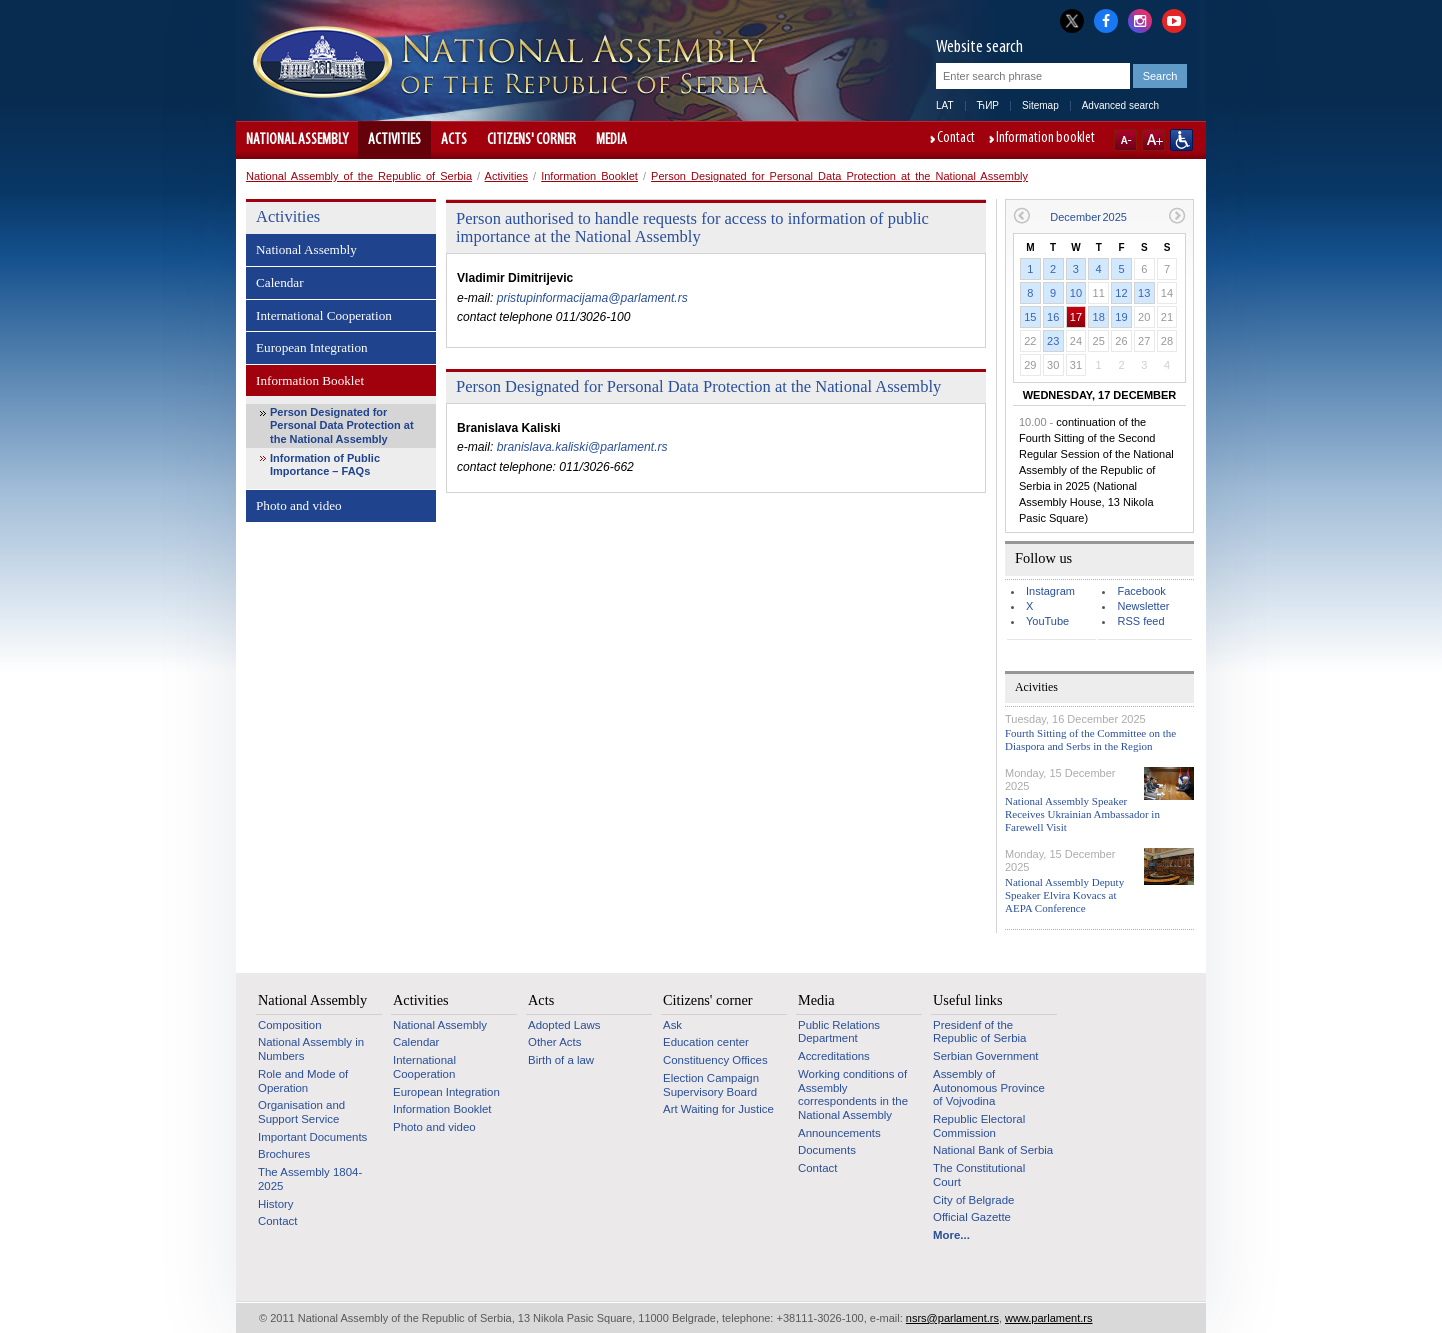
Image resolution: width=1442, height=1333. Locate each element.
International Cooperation (324, 315)
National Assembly (297, 140)
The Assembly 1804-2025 (310, 1179)
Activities (394, 140)
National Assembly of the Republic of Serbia (359, 176)
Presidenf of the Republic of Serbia (979, 1032)
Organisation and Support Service (301, 1112)
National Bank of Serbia (993, 1150)
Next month (1177, 215)
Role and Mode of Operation (303, 1081)
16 (1053, 317)
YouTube (1047, 621)
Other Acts (554, 1042)
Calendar (280, 282)
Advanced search (1120, 105)
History (276, 1204)
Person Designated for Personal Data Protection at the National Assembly (839, 176)
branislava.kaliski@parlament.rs (582, 447)
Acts (454, 140)
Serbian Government (986, 1056)
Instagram (1050, 591)
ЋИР (988, 105)
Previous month (1021, 215)
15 (1030, 317)
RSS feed (1140, 621)
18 (1099, 317)
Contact (956, 139)
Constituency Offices (715, 1060)
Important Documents (312, 1137)
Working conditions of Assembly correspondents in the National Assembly (853, 1094)
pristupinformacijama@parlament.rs (592, 298)
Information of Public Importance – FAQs (325, 464)
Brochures (284, 1154)
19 (1121, 317)
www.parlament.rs (1048, 1318)
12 (1121, 293)
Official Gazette (972, 1217)
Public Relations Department (839, 1032)
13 (1144, 293)
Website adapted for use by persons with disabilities (1181, 140)
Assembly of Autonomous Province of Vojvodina (989, 1087)
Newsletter (1143, 606)
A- (1125, 140)
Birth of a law (561, 1060)
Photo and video (299, 505)
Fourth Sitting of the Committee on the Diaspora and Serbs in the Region (1090, 739)
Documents (827, 1150)
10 (1076, 293)
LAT (945, 105)
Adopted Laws (564, 1025)
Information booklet (1045, 139)
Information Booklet (589, 176)
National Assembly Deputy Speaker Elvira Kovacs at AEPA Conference (1064, 895)
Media (611, 140)
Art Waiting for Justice (718, 1109)
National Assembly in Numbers (311, 1049)
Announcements (839, 1133)
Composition (290, 1025)
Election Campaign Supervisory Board (711, 1085)
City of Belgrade (973, 1200)
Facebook (1141, 591)
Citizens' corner (531, 140)
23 (1053, 341)
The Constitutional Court (979, 1175)
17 (1076, 317)
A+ (1153, 140)
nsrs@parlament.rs (952, 1318)
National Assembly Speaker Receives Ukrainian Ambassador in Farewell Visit (1082, 814)
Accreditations (834, 1056)
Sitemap (1040, 105)
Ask (672, 1025)
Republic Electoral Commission (979, 1126)
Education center (706, 1042)
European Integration (312, 347)
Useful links (968, 1000)
